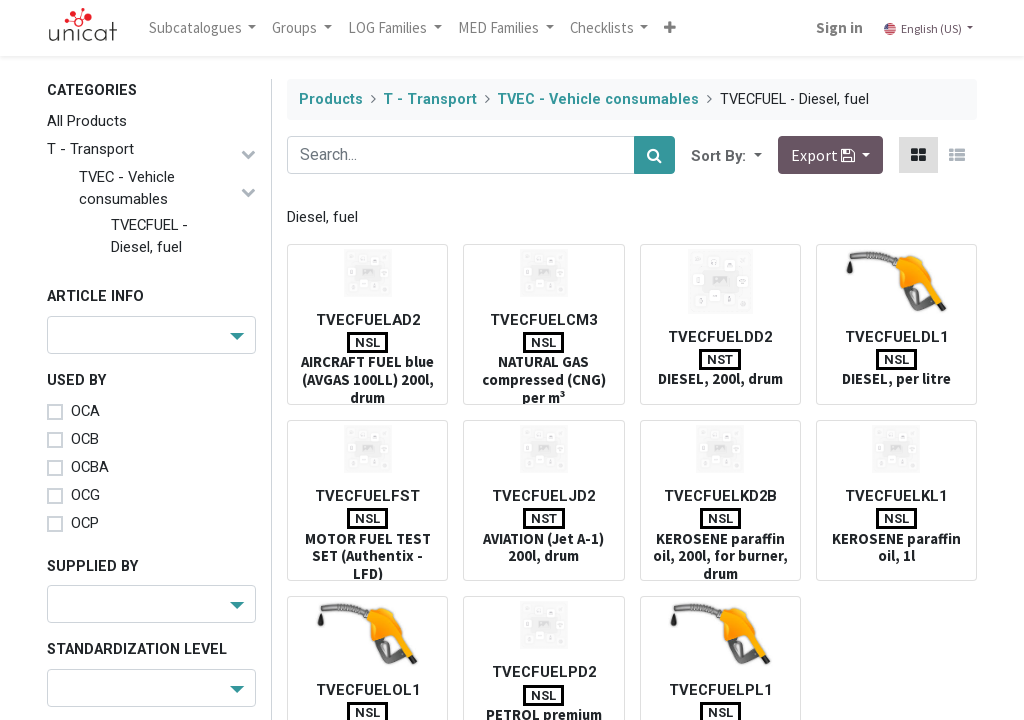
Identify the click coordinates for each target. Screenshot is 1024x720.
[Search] (654, 155)
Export (824, 155)
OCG (85, 495)
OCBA (90, 467)
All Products (87, 121)
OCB (85, 439)
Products (331, 99)
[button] (671, 28)
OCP (85, 523)
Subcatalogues (197, 27)
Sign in (839, 27)
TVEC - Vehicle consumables (127, 188)
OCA (85, 411)
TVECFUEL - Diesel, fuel (149, 236)
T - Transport (90, 149)
